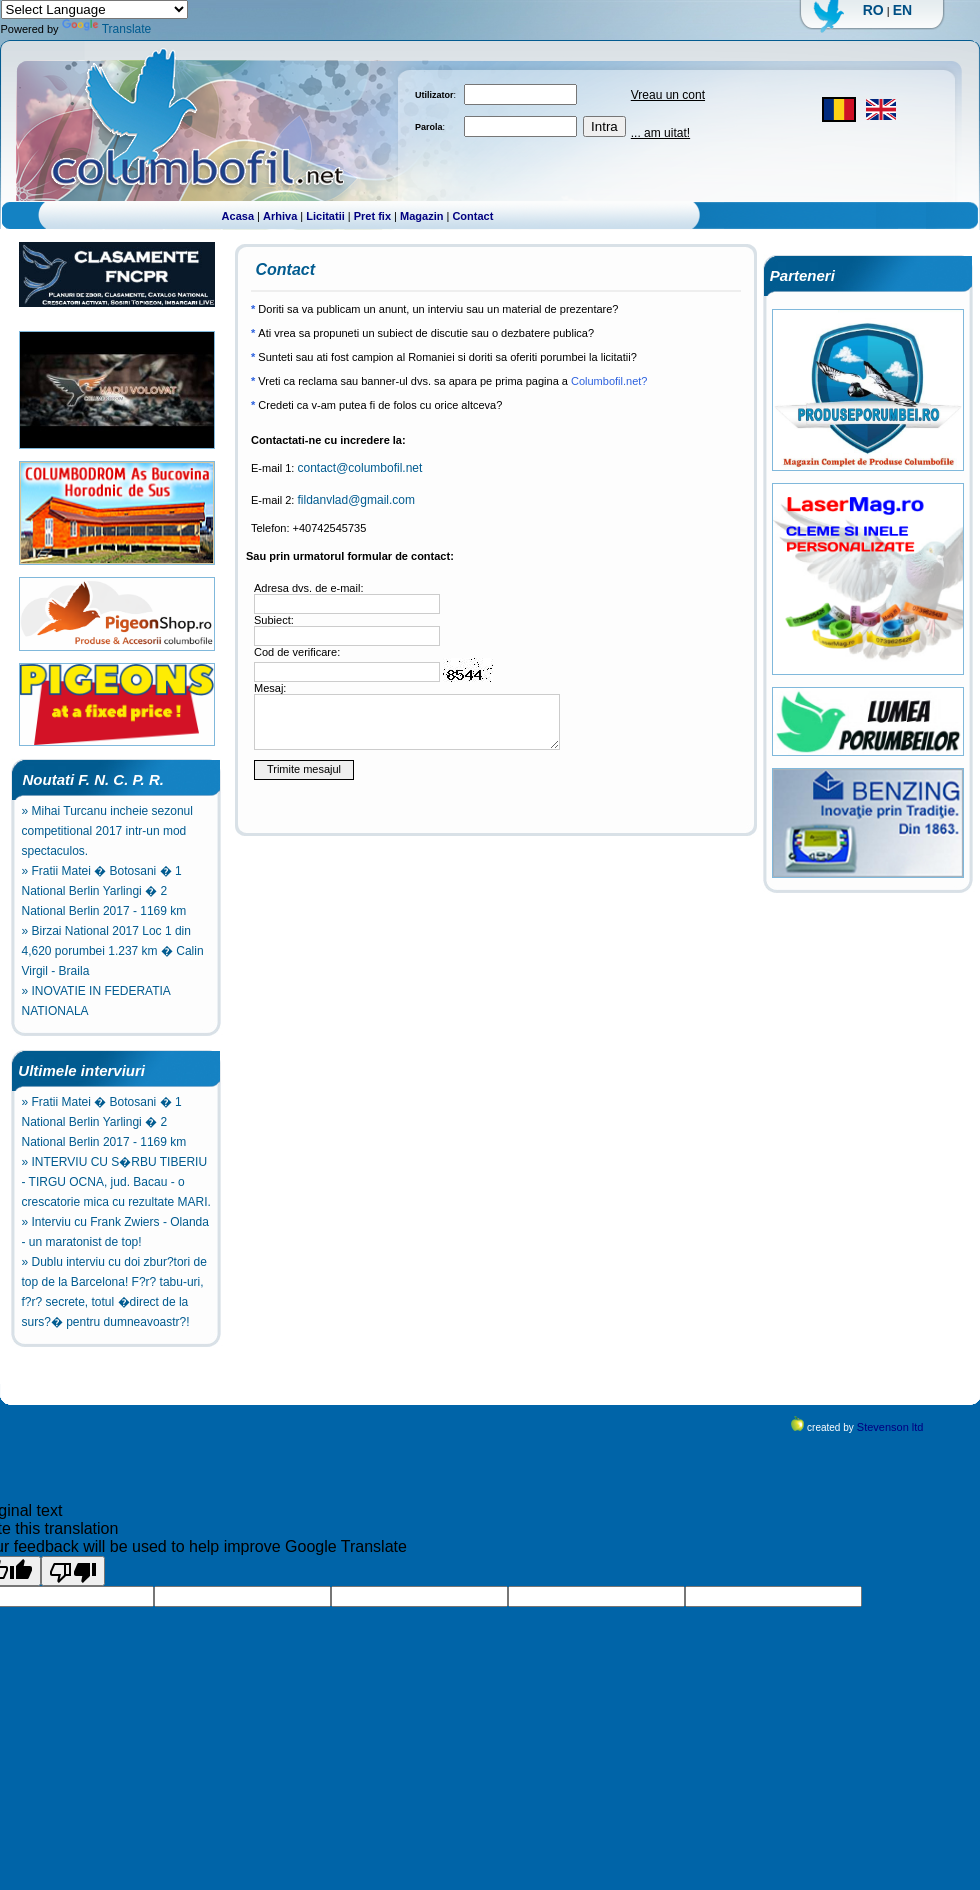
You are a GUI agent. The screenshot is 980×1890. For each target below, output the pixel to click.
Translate (107, 29)
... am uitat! (660, 133)
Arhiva (280, 216)
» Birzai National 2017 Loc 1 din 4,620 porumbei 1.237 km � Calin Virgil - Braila (113, 951)
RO (873, 10)
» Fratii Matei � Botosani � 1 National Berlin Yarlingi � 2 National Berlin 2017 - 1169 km (104, 891)
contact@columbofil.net (359, 468)
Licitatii (325, 216)
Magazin (421, 216)
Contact (472, 216)
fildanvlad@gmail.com (356, 500)
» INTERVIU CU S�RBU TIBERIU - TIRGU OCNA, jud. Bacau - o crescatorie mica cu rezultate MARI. (116, 1182)
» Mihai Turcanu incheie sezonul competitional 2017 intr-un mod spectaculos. (107, 831)
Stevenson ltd (890, 1427)
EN (902, 10)
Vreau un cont (668, 95)
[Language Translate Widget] (94, 9)
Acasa (238, 216)
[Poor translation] (73, 1571)
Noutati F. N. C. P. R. (87, 779)
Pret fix (372, 216)
